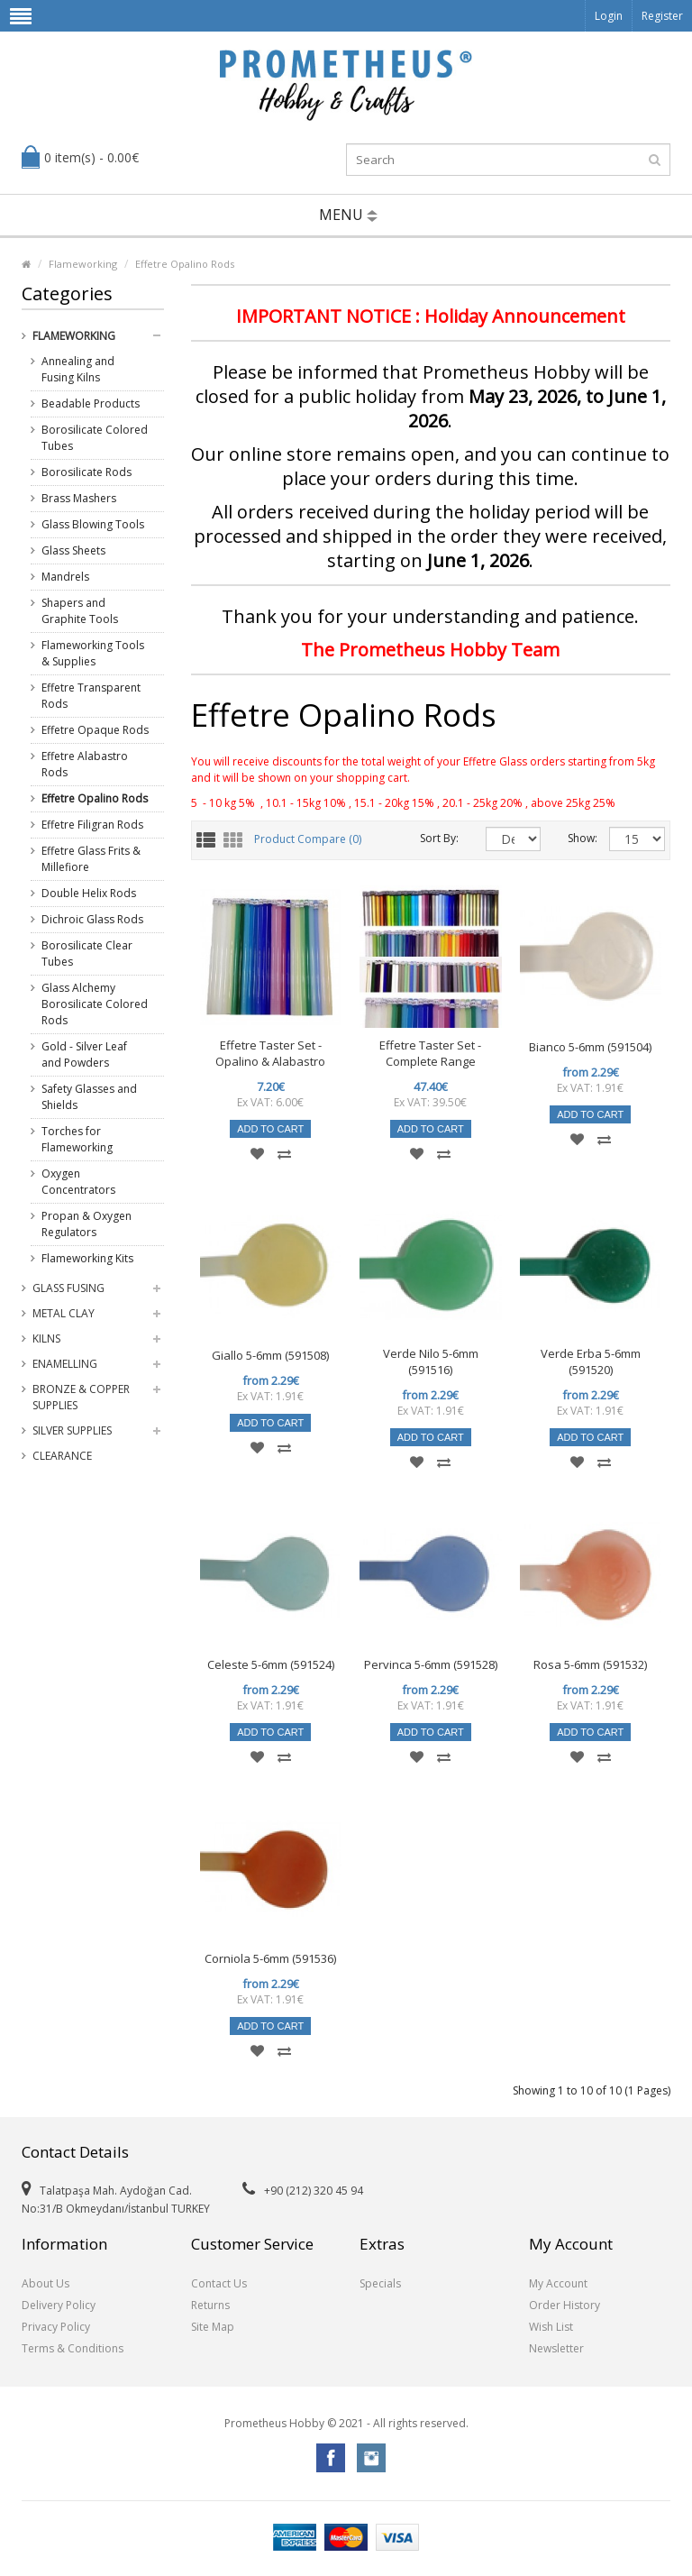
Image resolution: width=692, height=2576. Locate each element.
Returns (210, 2305)
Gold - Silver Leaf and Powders (84, 1054)
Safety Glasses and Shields (89, 1097)
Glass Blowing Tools (92, 524)
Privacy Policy (56, 2326)
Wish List (551, 2326)
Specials (380, 2283)
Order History (564, 2305)
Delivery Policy (59, 2305)
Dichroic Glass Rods (92, 919)
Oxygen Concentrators (78, 1181)
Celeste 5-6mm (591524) (270, 1664)
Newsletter (556, 2348)
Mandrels (65, 576)
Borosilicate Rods (86, 472)
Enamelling (64, 1363)
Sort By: (439, 838)
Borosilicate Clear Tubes (86, 953)
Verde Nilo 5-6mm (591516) (430, 1361)
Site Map (212, 2326)
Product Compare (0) (307, 840)
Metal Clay (63, 1313)
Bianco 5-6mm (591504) (590, 1047)
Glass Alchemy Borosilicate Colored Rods (94, 1004)
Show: (575, 838)
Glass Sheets (73, 550)
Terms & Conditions (72, 2348)
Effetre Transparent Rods (91, 695)
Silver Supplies (72, 1430)
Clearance (62, 1455)
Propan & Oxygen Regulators (86, 1224)
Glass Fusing (68, 1288)
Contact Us (219, 2283)
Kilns (46, 1338)
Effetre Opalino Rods (184, 263)
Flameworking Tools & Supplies (92, 653)
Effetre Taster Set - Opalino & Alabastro (270, 1053)
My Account (558, 2283)
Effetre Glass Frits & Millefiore (91, 859)
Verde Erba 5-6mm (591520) (591, 1361)
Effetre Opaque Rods (95, 730)
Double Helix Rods (88, 893)
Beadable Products (90, 403)
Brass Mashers (78, 498)
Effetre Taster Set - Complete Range (430, 1053)
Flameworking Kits (87, 1258)
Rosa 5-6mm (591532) (590, 1664)
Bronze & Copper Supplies (81, 1397)
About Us (45, 2283)
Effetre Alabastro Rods (84, 764)
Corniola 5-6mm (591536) (270, 1958)
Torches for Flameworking (77, 1139)
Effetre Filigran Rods (92, 824)
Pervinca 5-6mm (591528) (430, 1664)
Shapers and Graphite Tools (79, 611)
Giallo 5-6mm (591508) (270, 1355)
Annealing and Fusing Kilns (77, 369)
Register (662, 15)
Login (609, 15)
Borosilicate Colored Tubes (94, 438)
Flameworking (83, 263)
